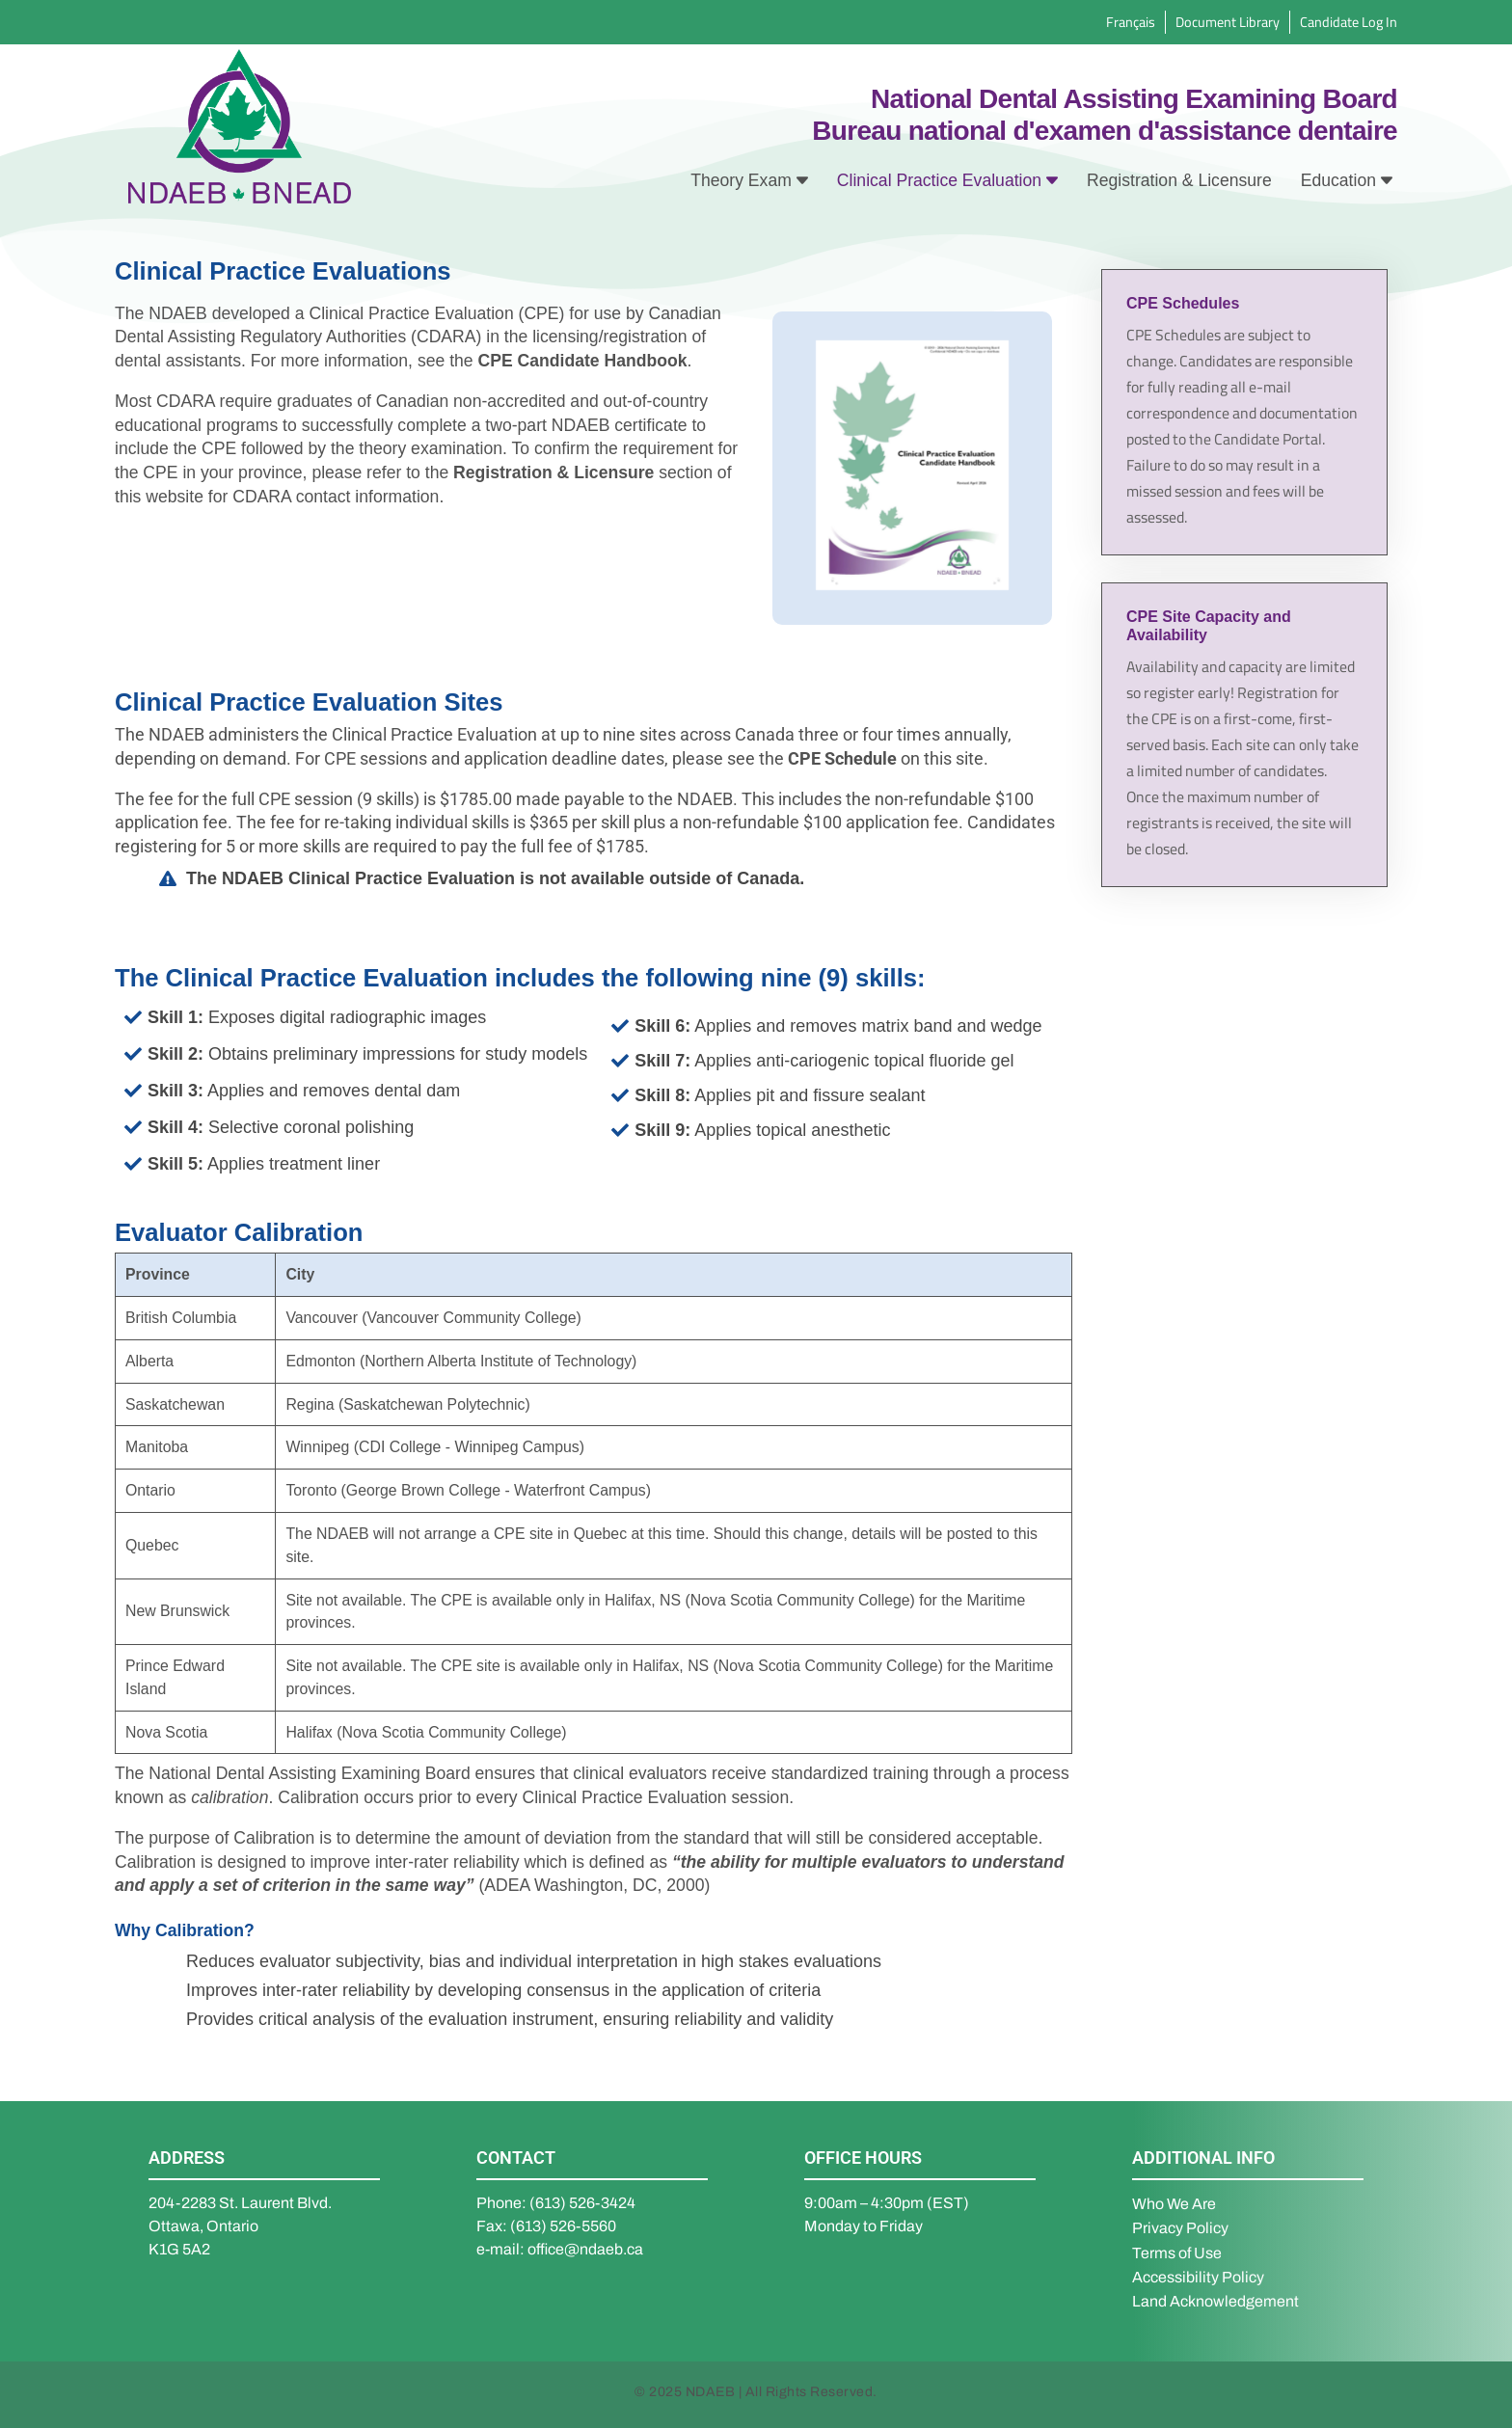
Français (1130, 22)
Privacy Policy (1180, 2228)
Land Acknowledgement (1215, 2301)
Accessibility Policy (1198, 2277)
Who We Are (1174, 2204)
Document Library (1227, 22)
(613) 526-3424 (582, 2203)
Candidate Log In (1348, 22)
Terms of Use (1177, 2253)
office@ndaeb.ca (585, 2249)
